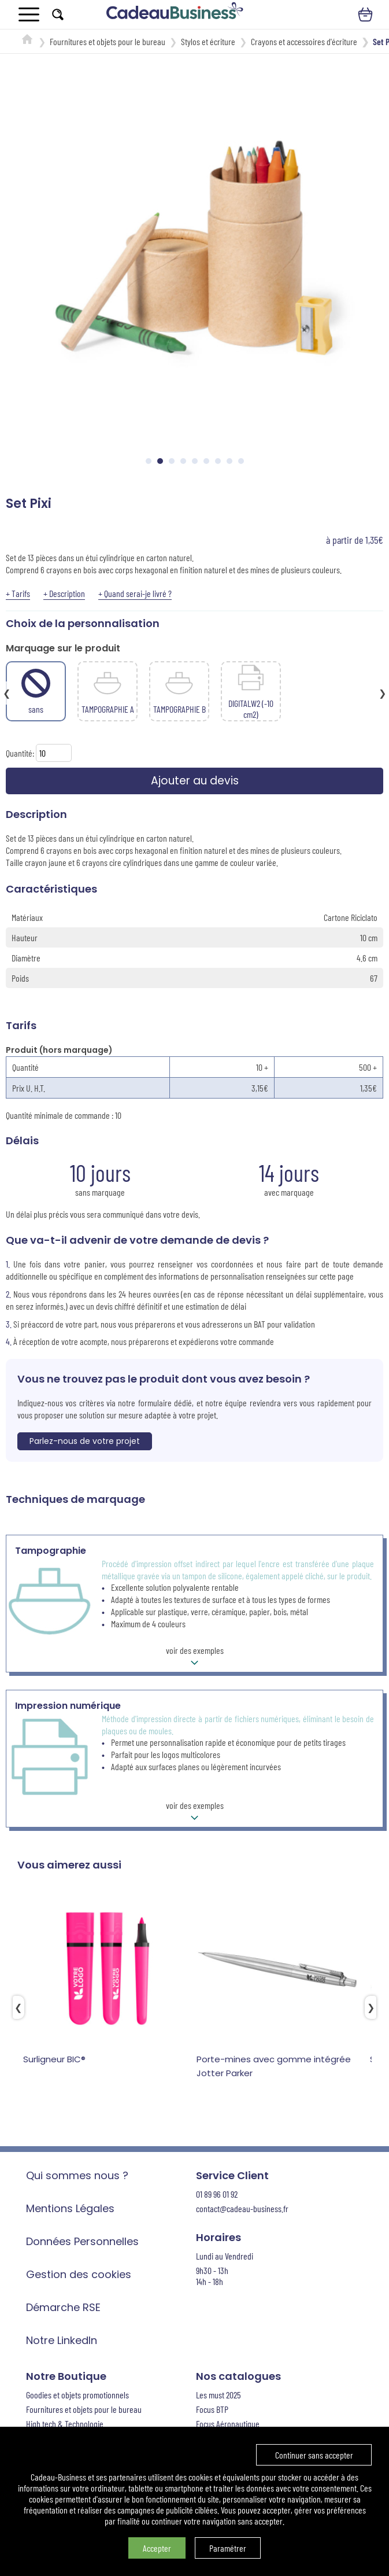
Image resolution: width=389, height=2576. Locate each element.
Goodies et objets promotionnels (77, 2396)
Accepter (157, 2547)
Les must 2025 (218, 2396)
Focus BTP (212, 2410)
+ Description (64, 593)
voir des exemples (195, 1659)
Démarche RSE (63, 2309)
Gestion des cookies (78, 2276)
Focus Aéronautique (228, 2425)
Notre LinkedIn (61, 2342)
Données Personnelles (82, 2243)
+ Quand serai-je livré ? (135, 593)
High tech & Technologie (64, 2425)
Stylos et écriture (208, 41)
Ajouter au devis (194, 782)
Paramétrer (227, 2547)
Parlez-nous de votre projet (84, 1443)
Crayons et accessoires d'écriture (304, 41)
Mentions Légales (70, 2210)
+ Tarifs (18, 593)
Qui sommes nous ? (77, 2177)
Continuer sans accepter (314, 2454)
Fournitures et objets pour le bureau (107, 41)
